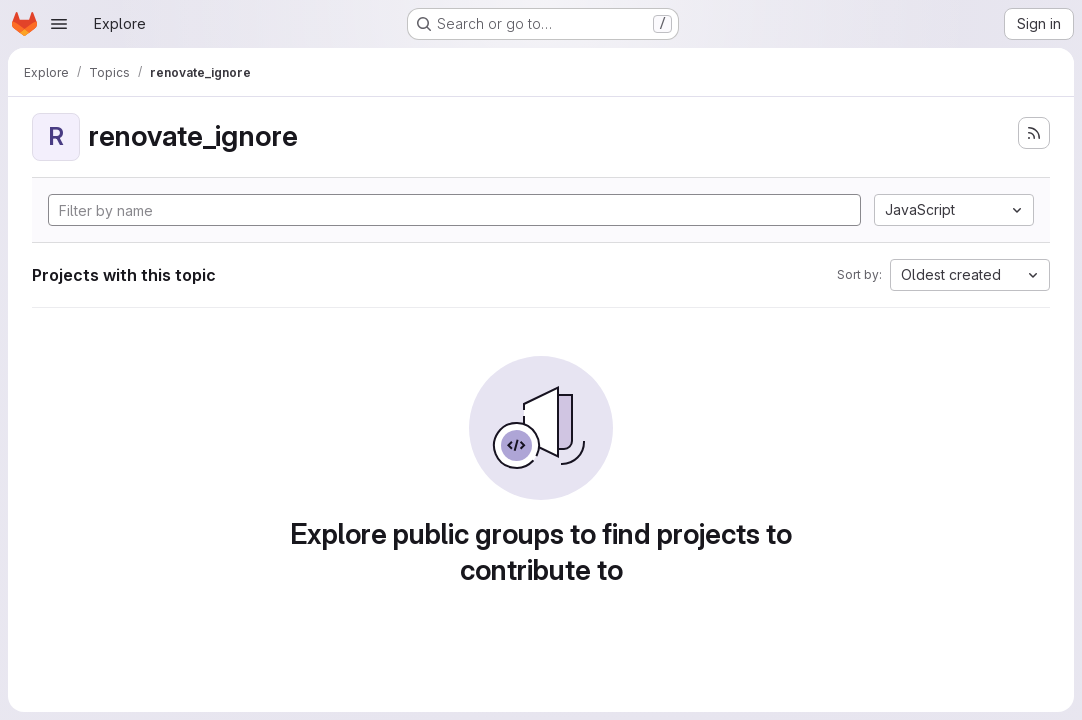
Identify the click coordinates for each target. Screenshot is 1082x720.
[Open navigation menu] (59, 24)
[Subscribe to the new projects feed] (1034, 133)
